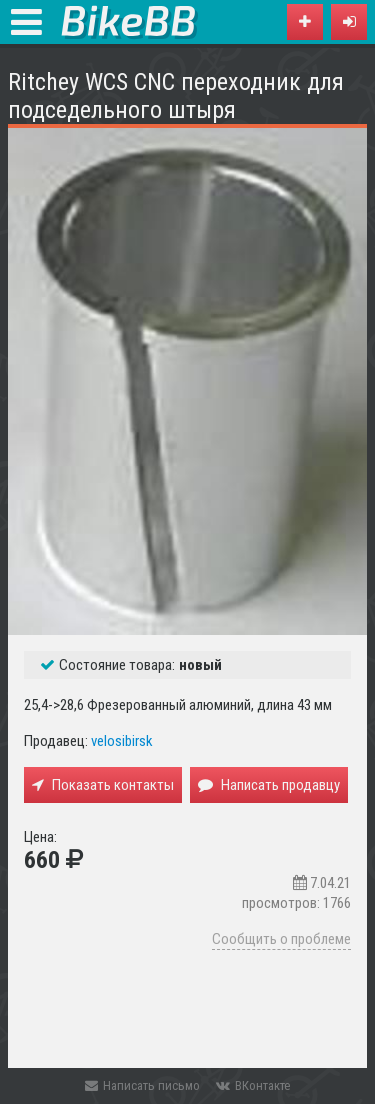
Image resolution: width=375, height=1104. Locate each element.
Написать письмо (142, 1085)
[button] (349, 22)
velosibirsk (122, 741)
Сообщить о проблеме (281, 939)
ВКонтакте (253, 1085)
